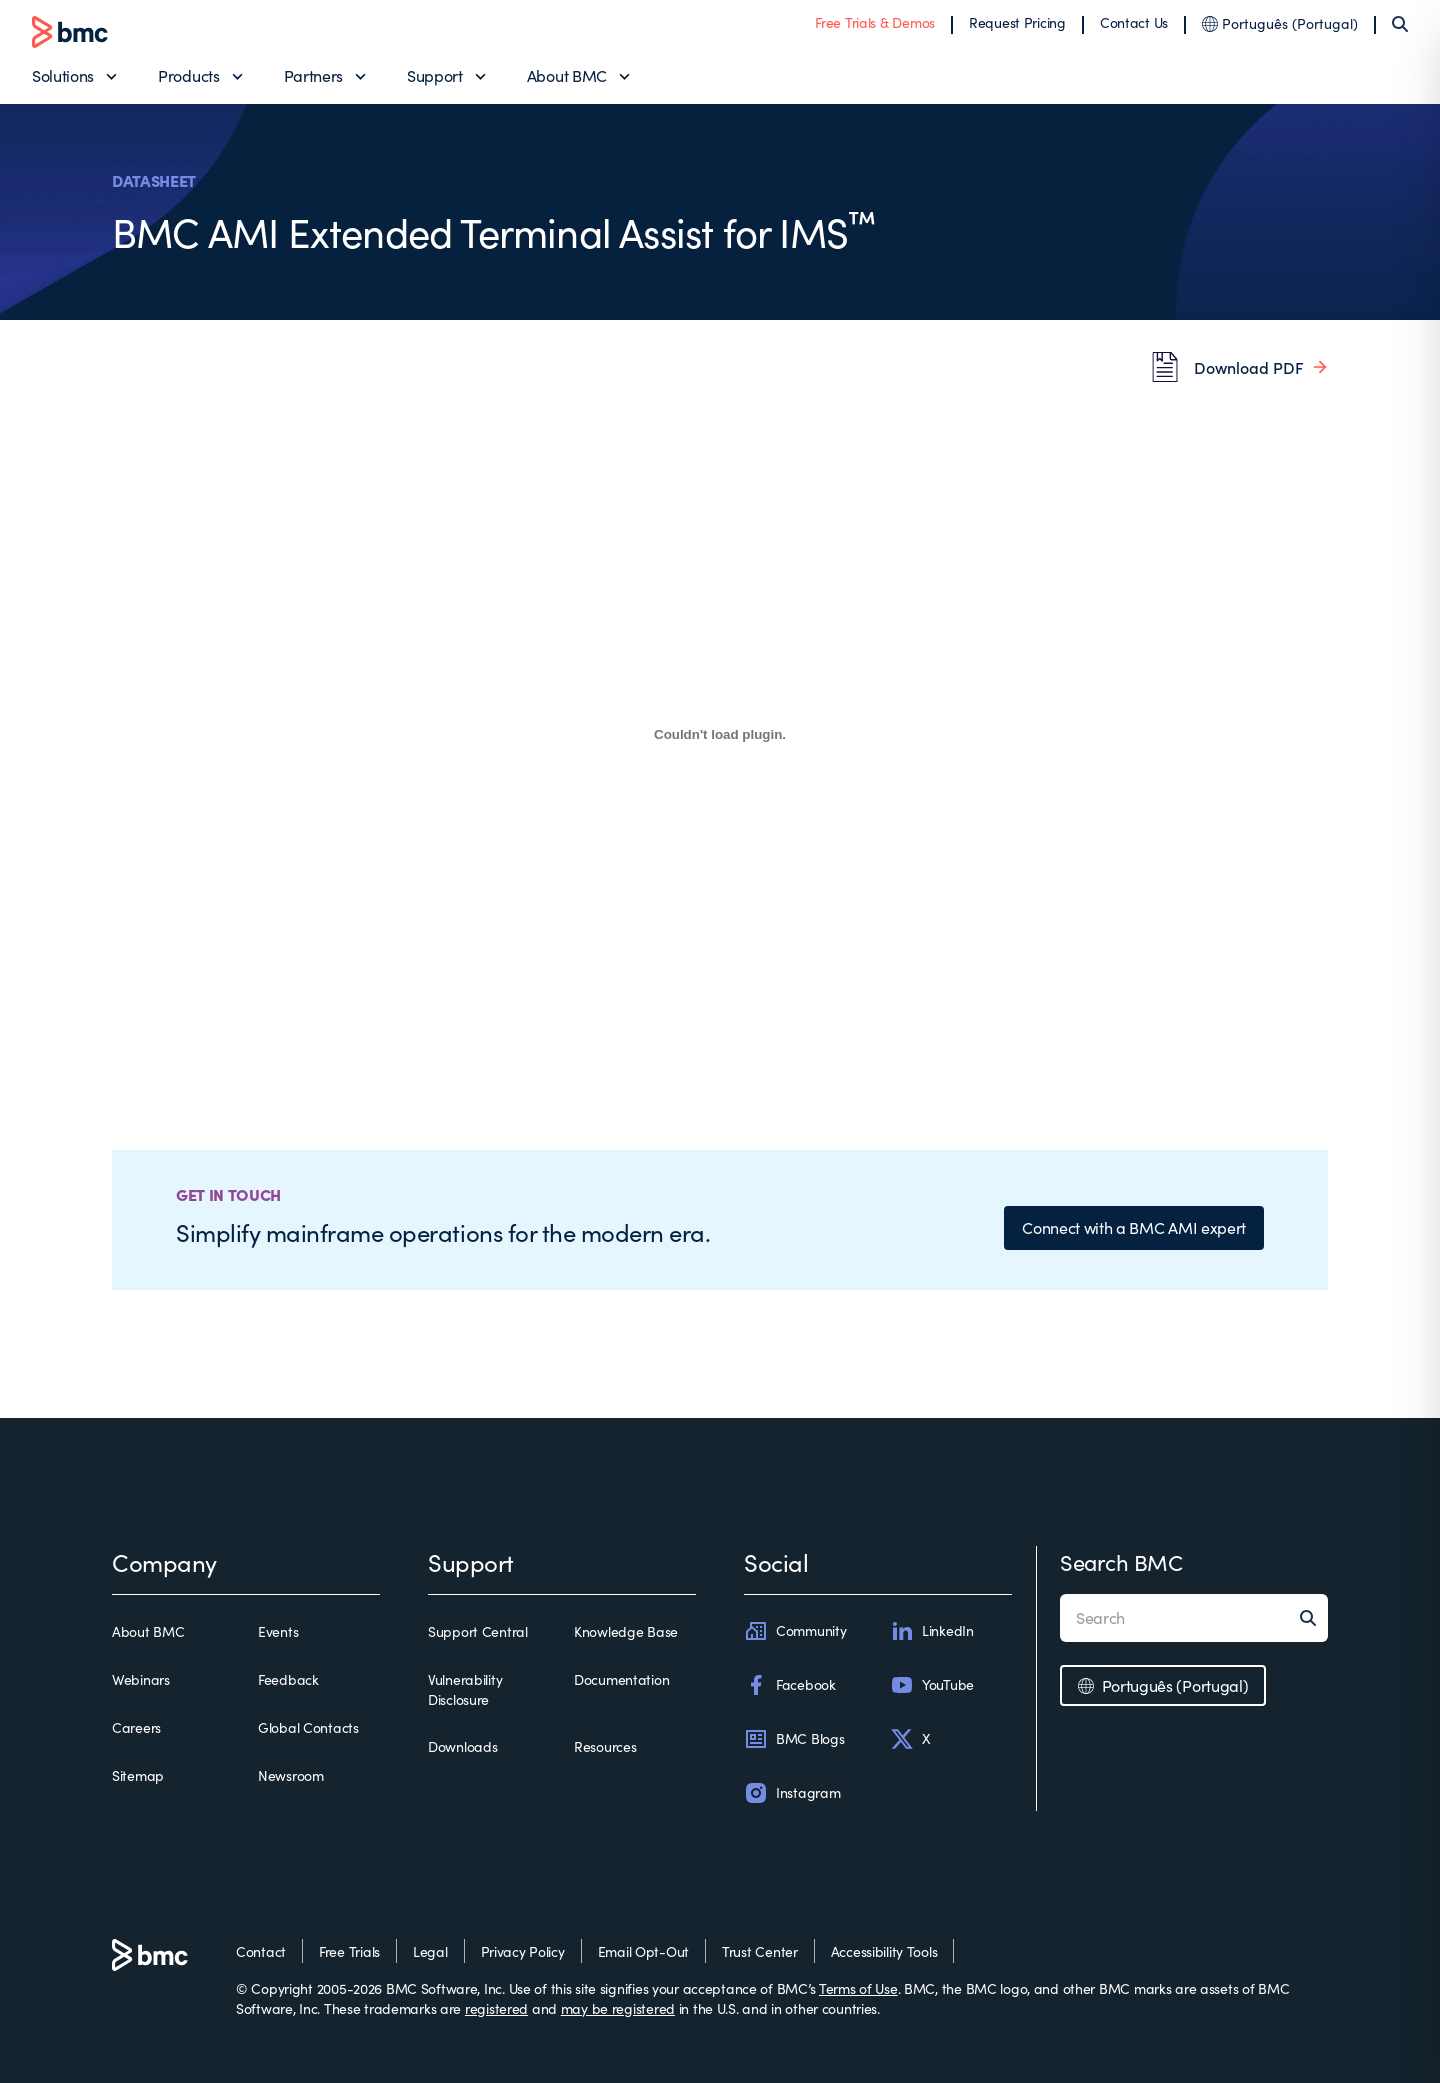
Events (278, 1631)
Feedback (288, 1679)
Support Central (478, 1631)
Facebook (790, 1685)
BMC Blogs (794, 1739)
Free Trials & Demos (875, 22)
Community (795, 1631)
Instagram (792, 1793)
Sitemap (138, 1775)
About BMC (567, 75)
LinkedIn (932, 1631)
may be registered (618, 2008)
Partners (313, 75)
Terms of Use (858, 1988)
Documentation (621, 1679)
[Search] (1400, 24)
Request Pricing (1017, 22)
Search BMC (1121, 1562)
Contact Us (1134, 22)
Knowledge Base (626, 1631)
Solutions (63, 75)
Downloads (462, 1746)
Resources (605, 1746)
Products (188, 75)
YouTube (932, 1685)
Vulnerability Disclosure (465, 1689)
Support (435, 75)
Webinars (141, 1679)
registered (496, 2008)
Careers (136, 1727)
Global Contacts (308, 1727)
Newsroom (291, 1775)
